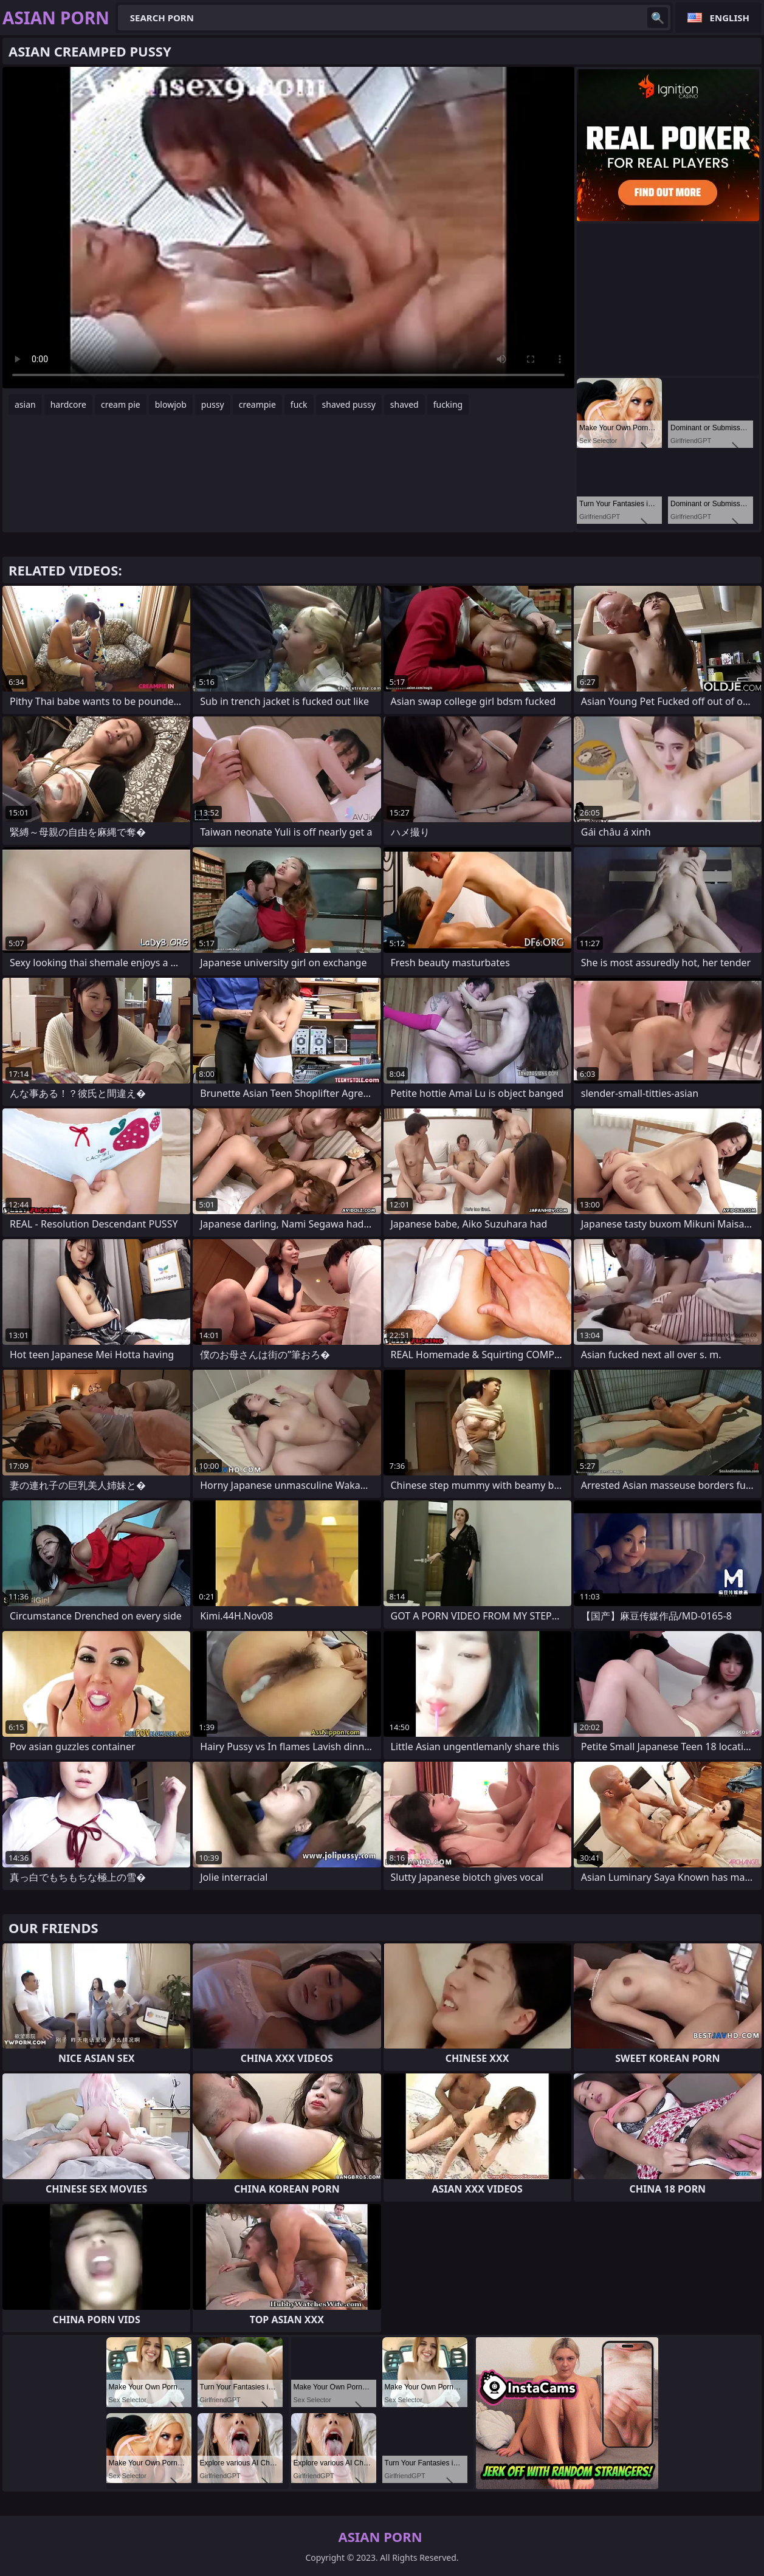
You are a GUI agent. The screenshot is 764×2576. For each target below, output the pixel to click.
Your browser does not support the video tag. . (288, 227)
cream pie (120, 404)
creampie (257, 404)
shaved (404, 404)
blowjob (171, 404)
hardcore (68, 404)
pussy (212, 404)
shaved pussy (349, 404)
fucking (448, 404)
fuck (299, 404)
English (729, 18)
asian (25, 404)
